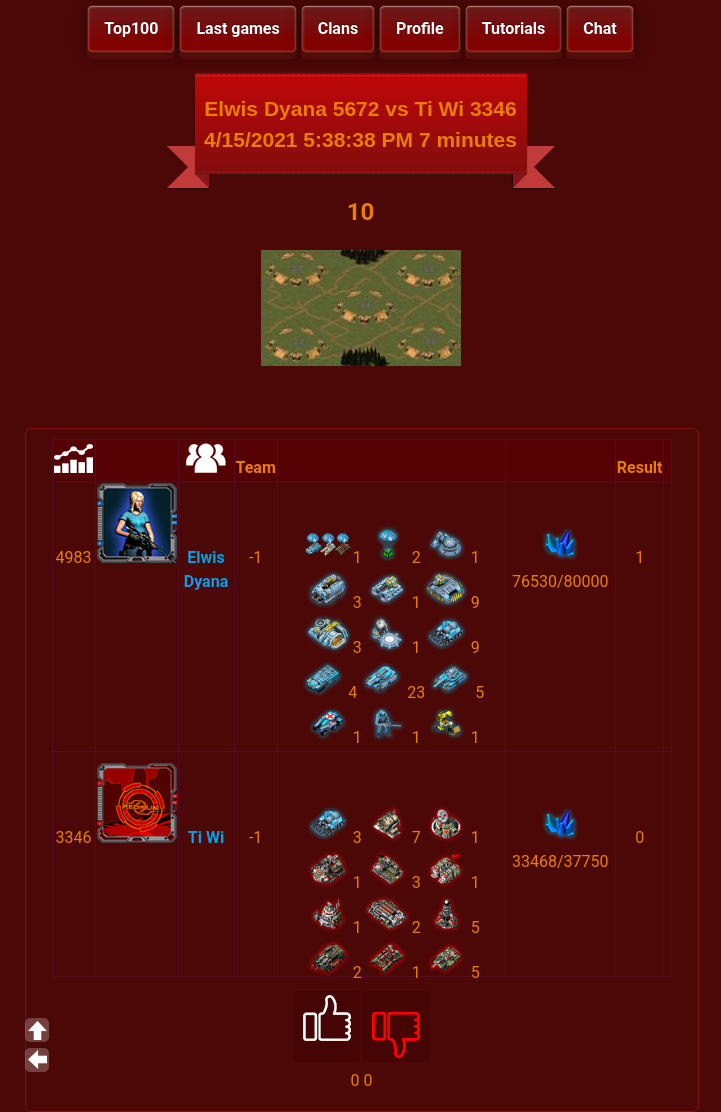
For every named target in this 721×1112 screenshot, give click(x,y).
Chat (599, 28)
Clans (338, 28)
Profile (420, 28)
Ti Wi (206, 837)
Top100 (131, 28)
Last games (237, 28)
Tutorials (514, 28)
